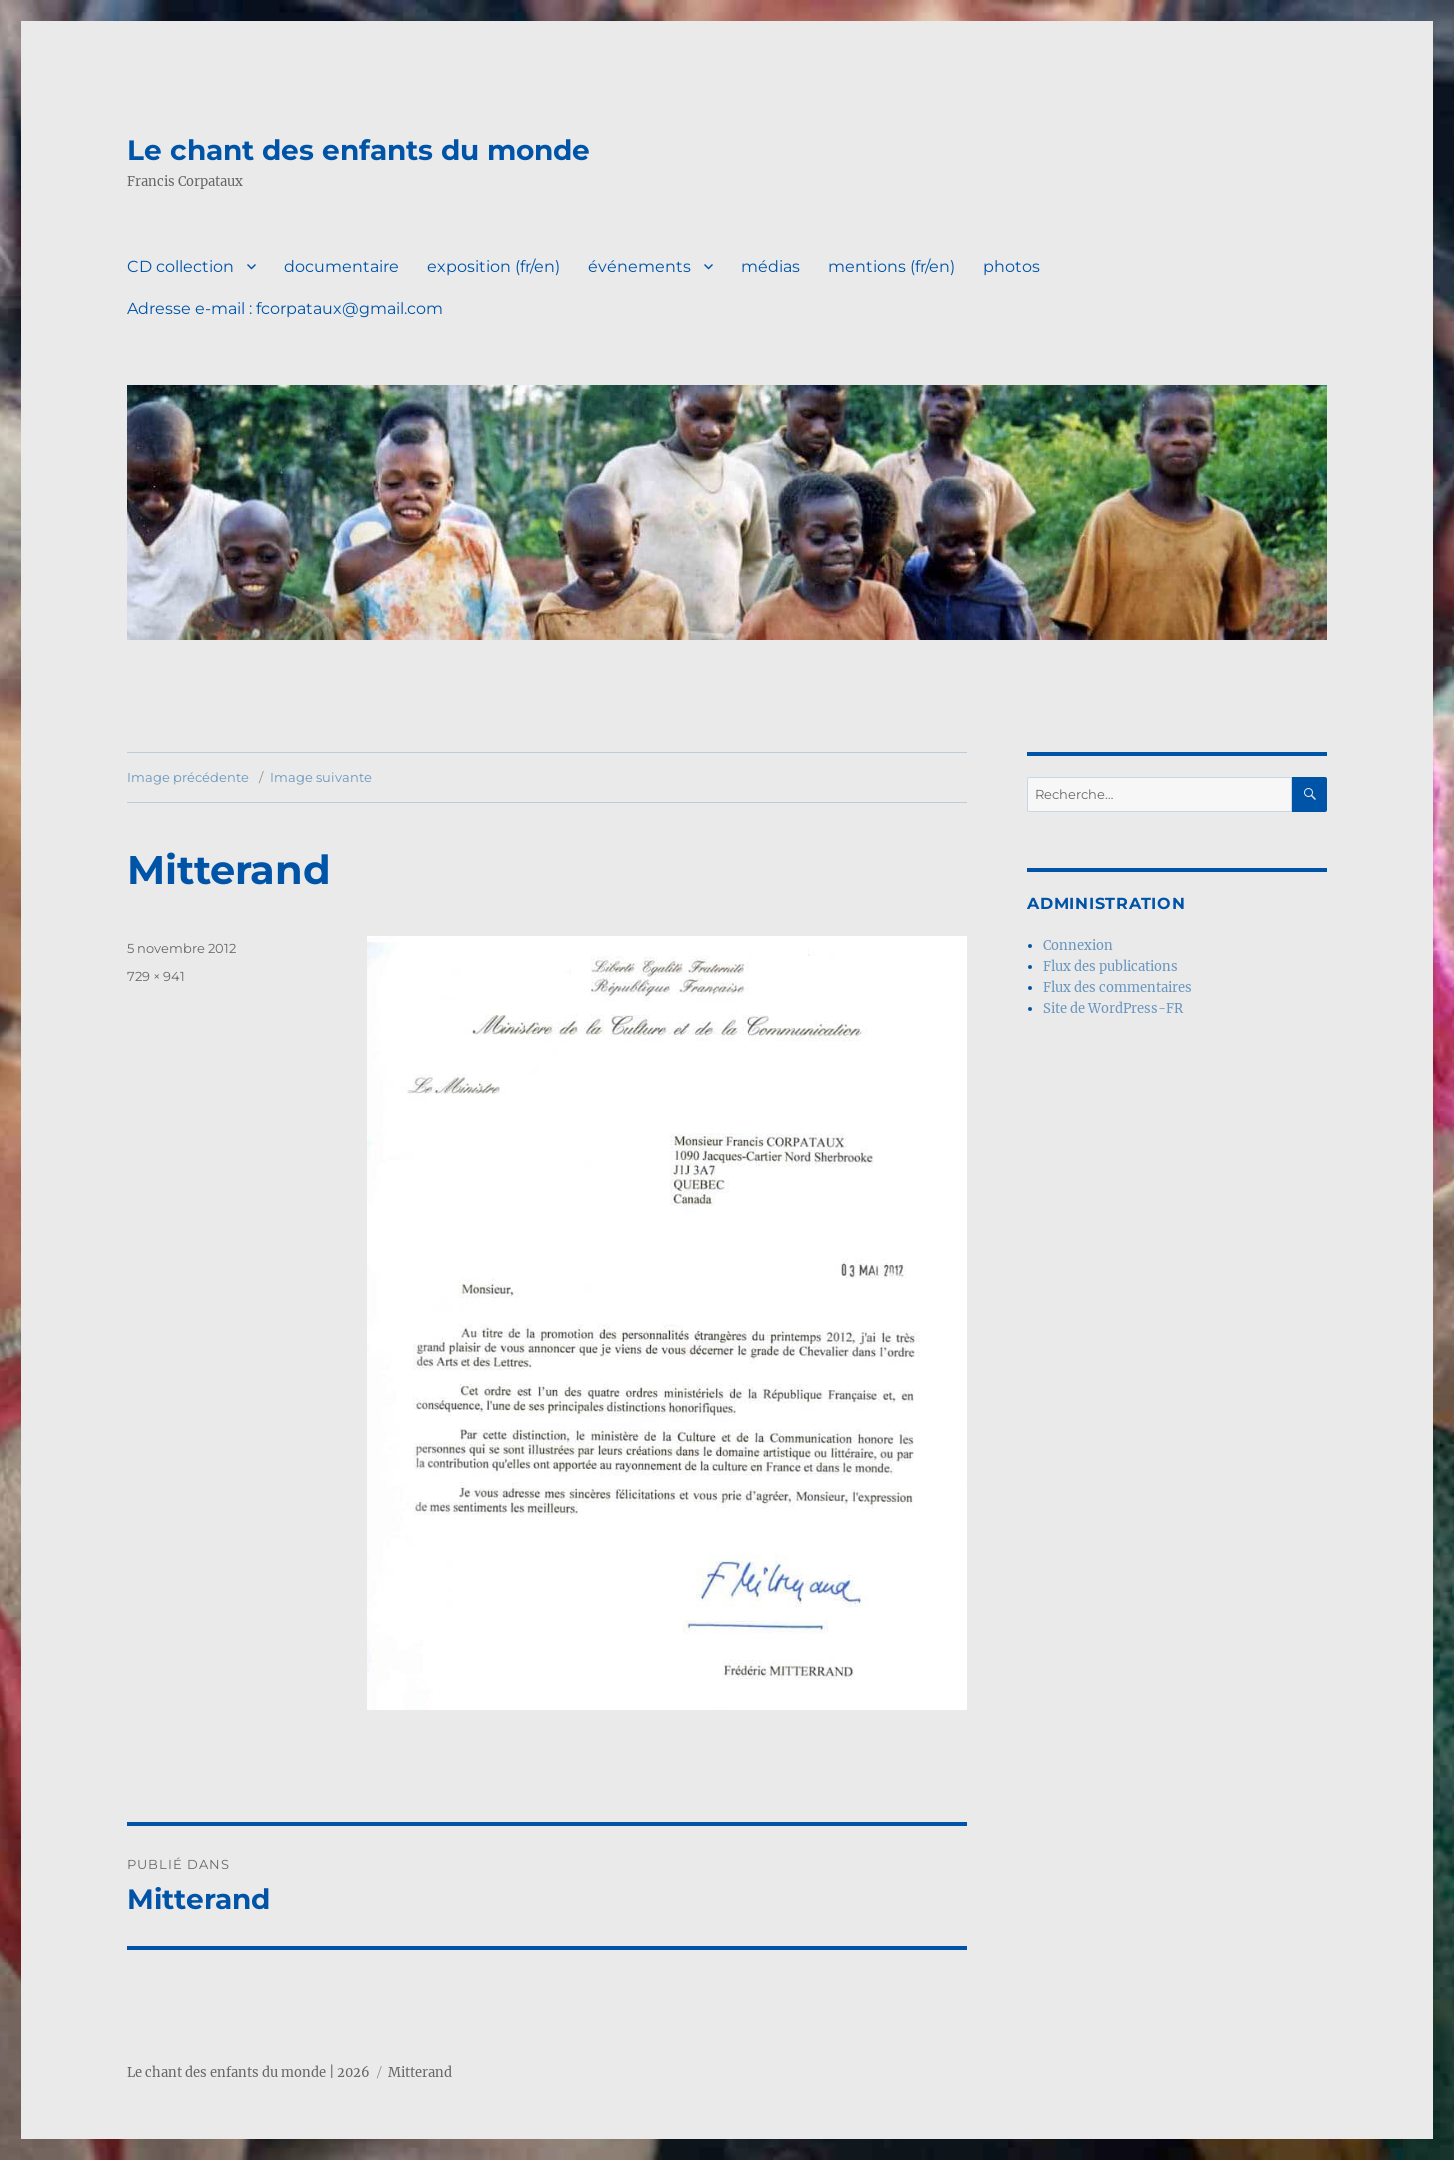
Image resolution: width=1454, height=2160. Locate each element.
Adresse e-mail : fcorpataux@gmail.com (285, 308)
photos (1011, 266)
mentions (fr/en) (891, 266)
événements (639, 266)
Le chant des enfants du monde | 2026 (248, 2072)
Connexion (1078, 945)
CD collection (180, 266)
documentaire (341, 266)
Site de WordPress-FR (1113, 1008)
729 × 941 (156, 976)
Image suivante (321, 777)
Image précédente (188, 777)
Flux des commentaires (1117, 987)
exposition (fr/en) (493, 266)
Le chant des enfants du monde (358, 150)
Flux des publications (1110, 966)
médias (770, 266)
